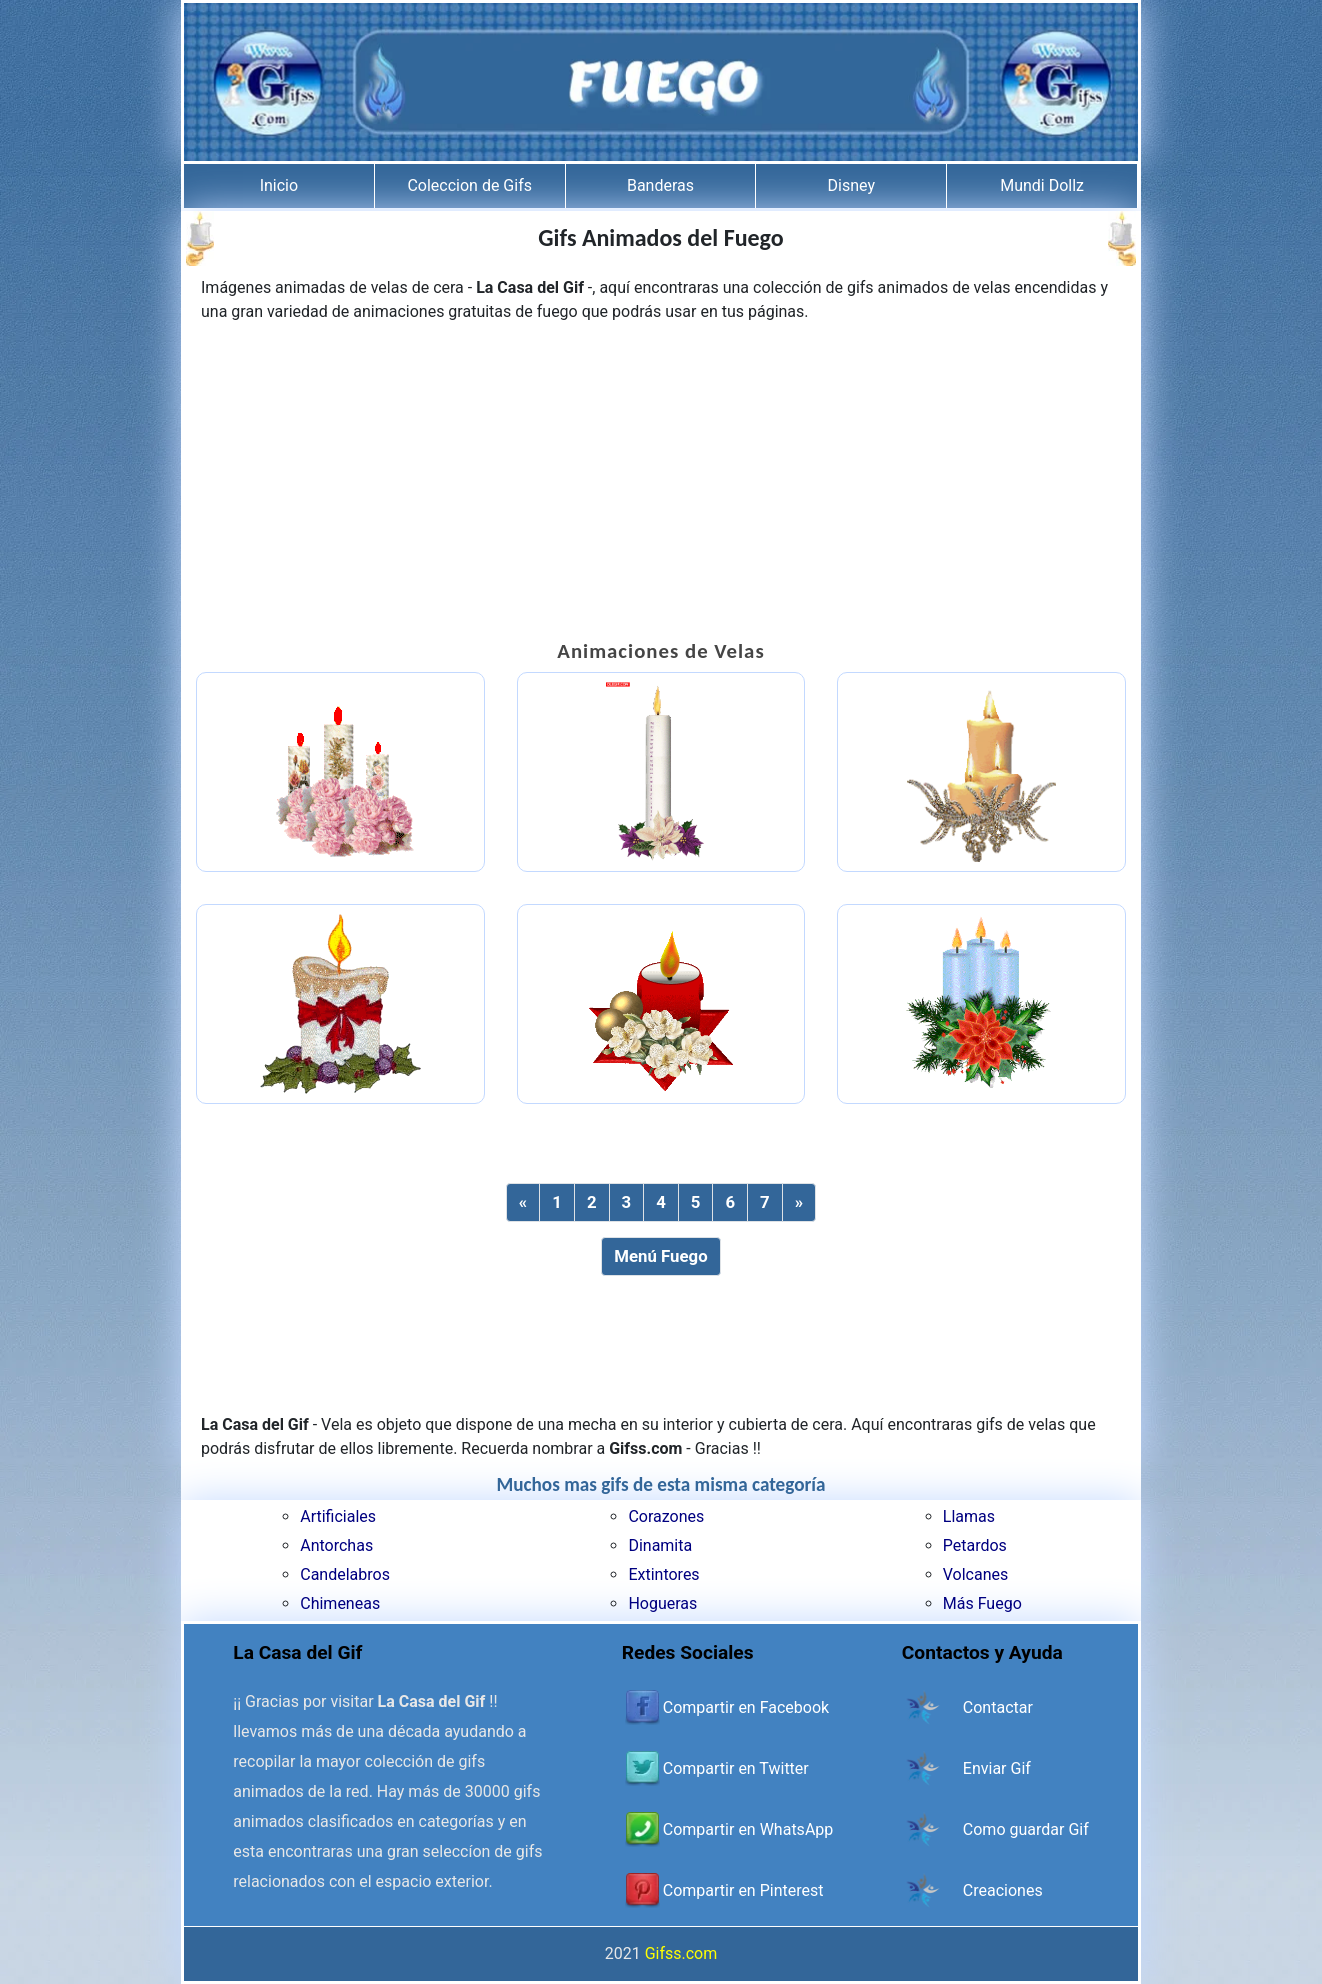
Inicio (279, 185)
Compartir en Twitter (736, 1768)
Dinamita (660, 1545)
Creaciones (1003, 1890)
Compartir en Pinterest (743, 1890)
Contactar (998, 1707)
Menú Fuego (660, 1256)
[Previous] (523, 1202)
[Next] (799, 1202)
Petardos (975, 1545)
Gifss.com (681, 1953)
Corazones (666, 1516)
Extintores (663, 1574)
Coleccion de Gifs (469, 185)
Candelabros (345, 1574)
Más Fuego (982, 1603)
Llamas (969, 1516)
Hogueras (662, 1603)
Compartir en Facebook (746, 1707)
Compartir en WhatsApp (748, 1829)
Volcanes (976, 1574)
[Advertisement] (661, 484)
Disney (851, 185)
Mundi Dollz (1042, 185)
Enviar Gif (997, 1768)
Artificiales (338, 1516)
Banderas (660, 185)
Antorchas (336, 1545)
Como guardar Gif (1026, 1829)
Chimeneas (340, 1603)
